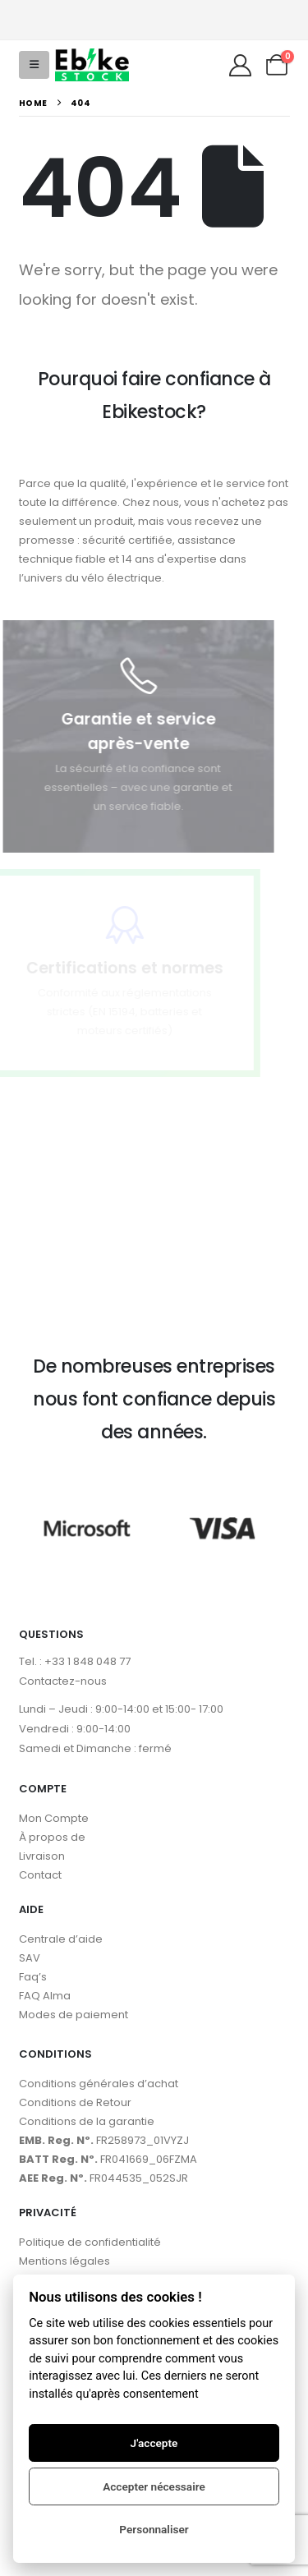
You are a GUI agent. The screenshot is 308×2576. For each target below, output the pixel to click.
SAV (29, 1958)
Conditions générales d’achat (98, 2083)
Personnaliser (153, 2529)
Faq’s (33, 1977)
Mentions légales (64, 2261)
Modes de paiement (73, 2014)
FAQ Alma (45, 1995)
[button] (34, 65)
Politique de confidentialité (90, 2242)
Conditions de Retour (75, 2102)
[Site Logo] (92, 64)
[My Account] (240, 65)
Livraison (42, 1856)
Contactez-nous (63, 1681)
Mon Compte (54, 1818)
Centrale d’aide (61, 1939)
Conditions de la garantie (86, 2121)
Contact (40, 1875)
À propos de (52, 1837)
